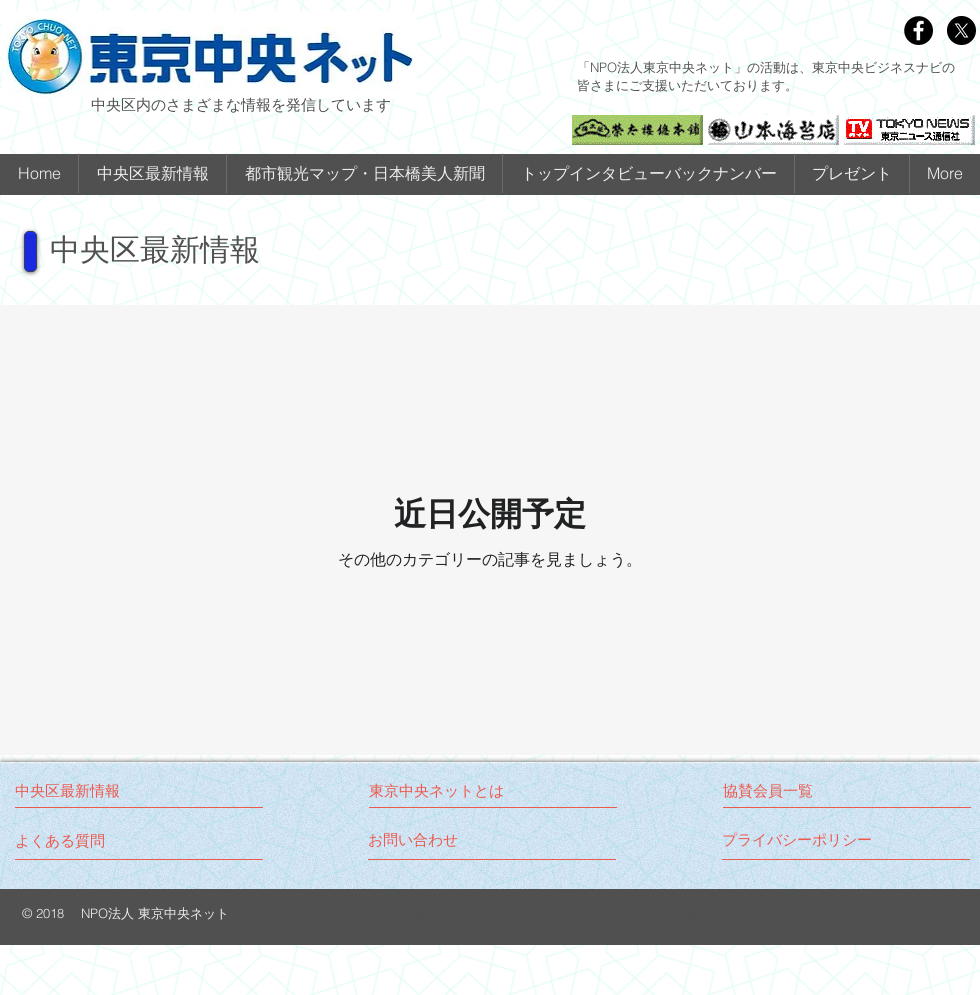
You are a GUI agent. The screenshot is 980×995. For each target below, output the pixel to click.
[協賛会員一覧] (798, 790)
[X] (961, 30)
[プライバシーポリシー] (797, 839)
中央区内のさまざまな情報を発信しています (241, 104)
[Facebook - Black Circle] (918, 30)
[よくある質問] (60, 840)
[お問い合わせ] (443, 839)
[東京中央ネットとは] (444, 790)
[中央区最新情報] (98, 790)
